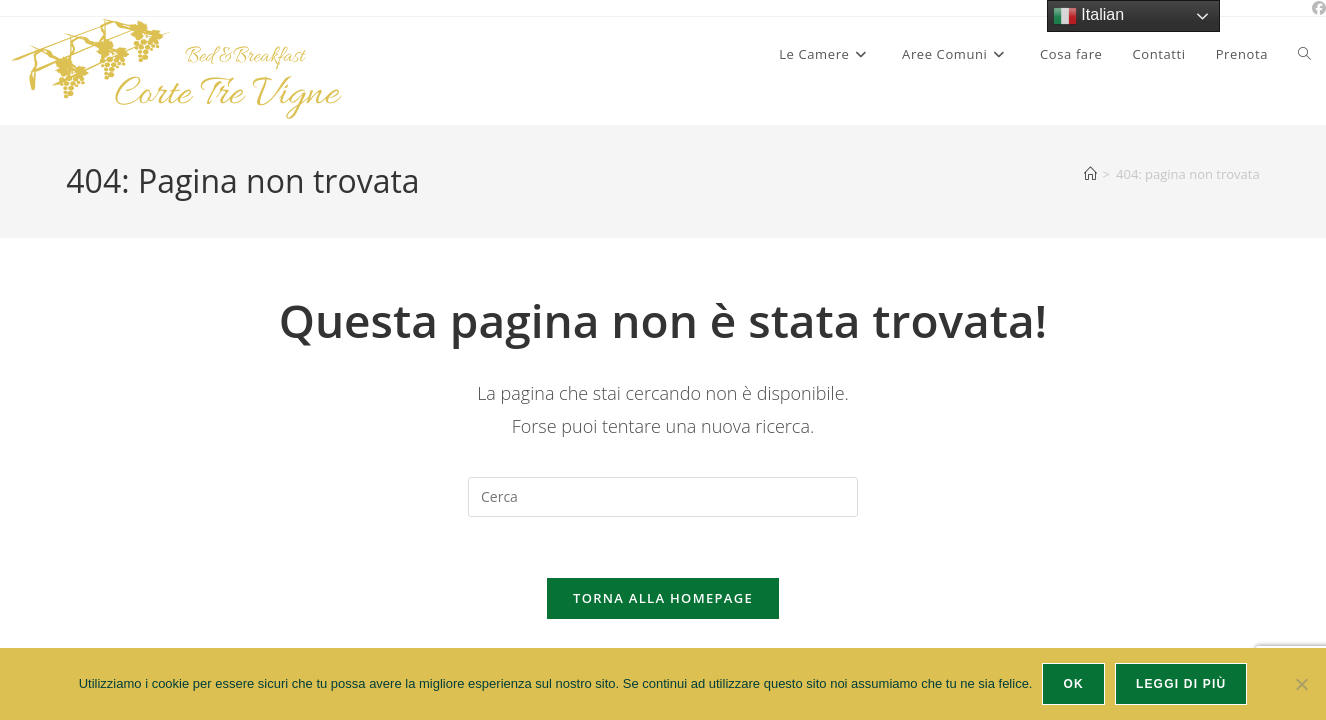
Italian (1088, 16)
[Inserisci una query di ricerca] (663, 497)
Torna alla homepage (663, 598)
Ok (1073, 684)
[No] (1301, 684)
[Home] (1090, 174)
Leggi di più (1181, 684)
